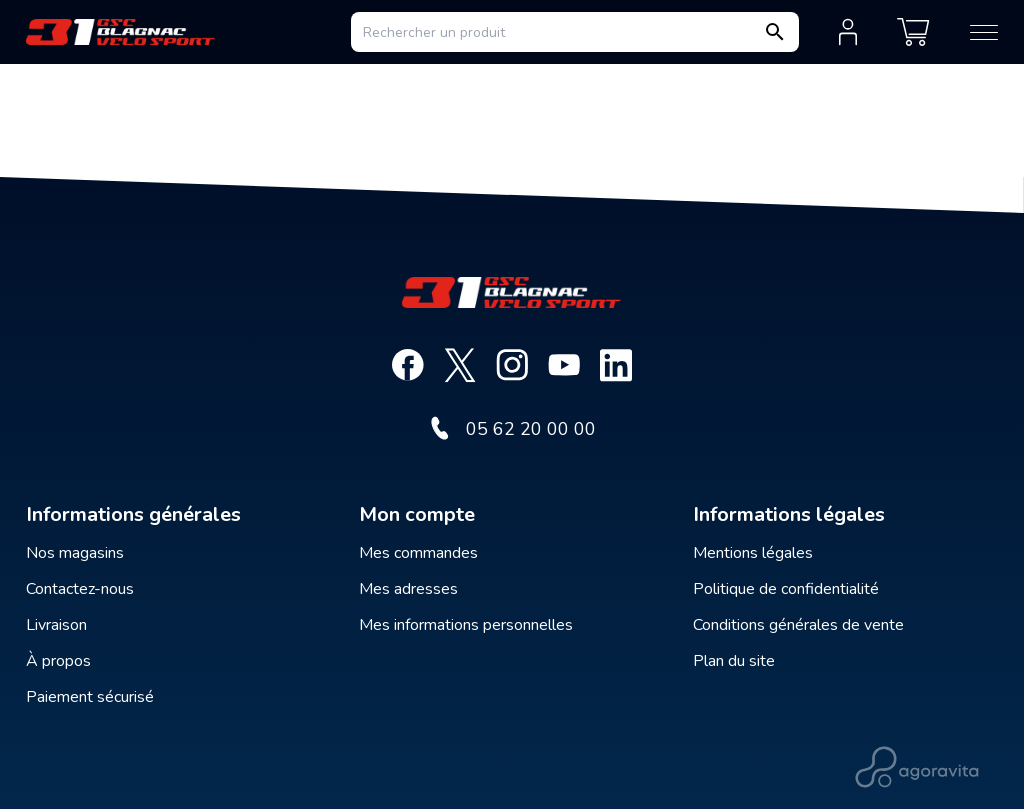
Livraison (56, 625)
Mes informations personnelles (466, 625)
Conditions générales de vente (798, 625)
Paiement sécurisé (90, 697)
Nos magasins (75, 553)
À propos (58, 661)
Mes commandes (418, 553)
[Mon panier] (913, 32)
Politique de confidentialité (786, 589)
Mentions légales (753, 553)
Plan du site (734, 661)
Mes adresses (408, 589)
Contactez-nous (80, 589)
